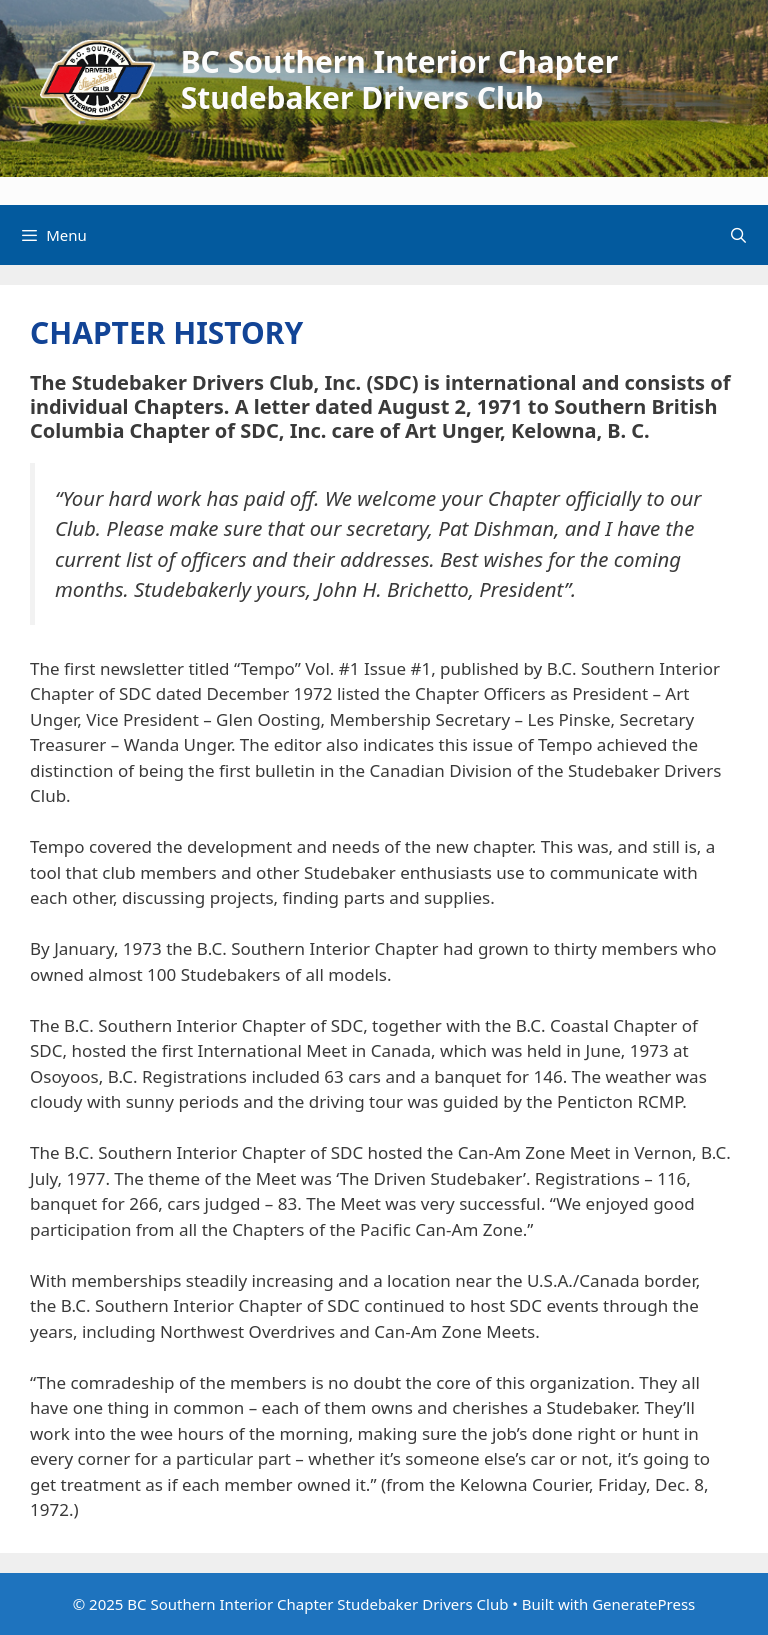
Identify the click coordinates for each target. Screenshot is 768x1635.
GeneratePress (643, 1604)
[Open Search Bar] (738, 235)
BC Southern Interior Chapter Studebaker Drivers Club (399, 79)
